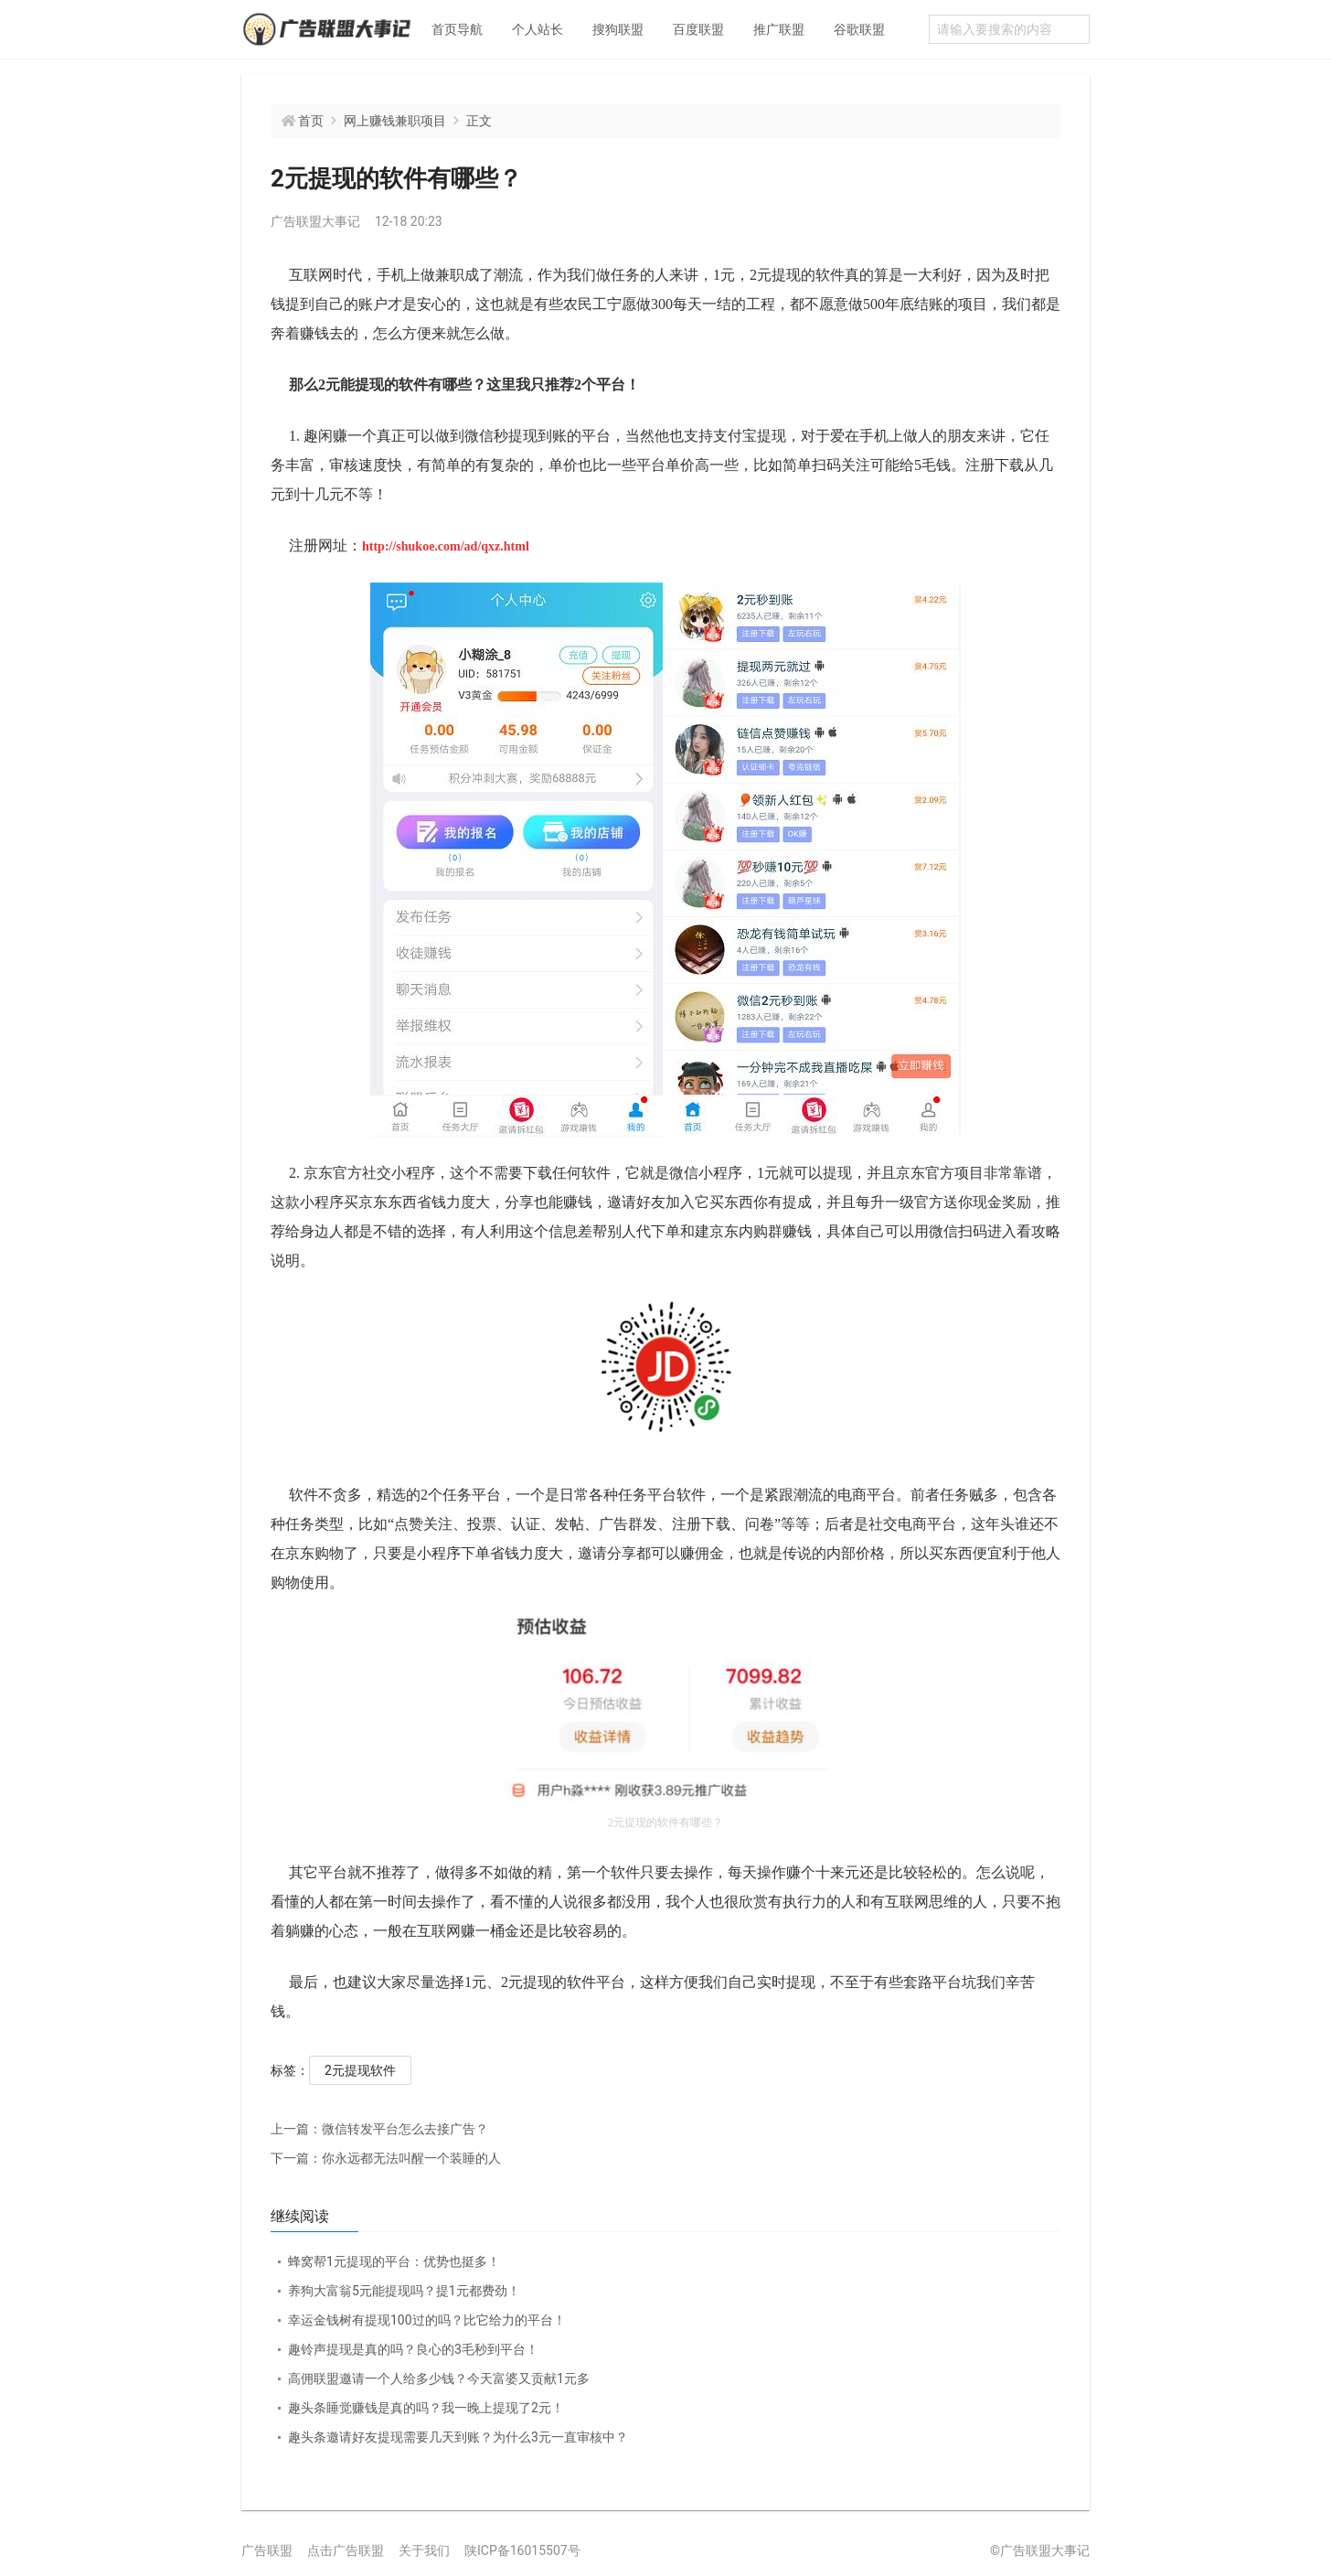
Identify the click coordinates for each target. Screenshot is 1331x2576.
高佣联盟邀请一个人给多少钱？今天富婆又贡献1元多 (439, 2378)
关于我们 (424, 2550)
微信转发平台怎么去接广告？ (379, 2129)
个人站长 (537, 29)
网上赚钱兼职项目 (395, 120)
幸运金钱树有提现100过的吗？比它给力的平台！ (427, 2320)
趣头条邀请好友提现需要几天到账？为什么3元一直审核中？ (458, 2437)
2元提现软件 (360, 2070)
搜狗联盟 (618, 29)
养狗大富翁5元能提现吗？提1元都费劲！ (404, 2290)
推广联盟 (778, 29)
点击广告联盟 (345, 2550)
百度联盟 (698, 29)
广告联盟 (267, 2550)
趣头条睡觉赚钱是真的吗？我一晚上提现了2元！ (426, 2407)
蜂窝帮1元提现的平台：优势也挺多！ (394, 2261)
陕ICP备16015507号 (522, 2550)
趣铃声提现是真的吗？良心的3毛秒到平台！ (413, 2349)
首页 (311, 120)
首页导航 (457, 29)
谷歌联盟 (859, 29)
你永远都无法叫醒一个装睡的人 (386, 2158)
